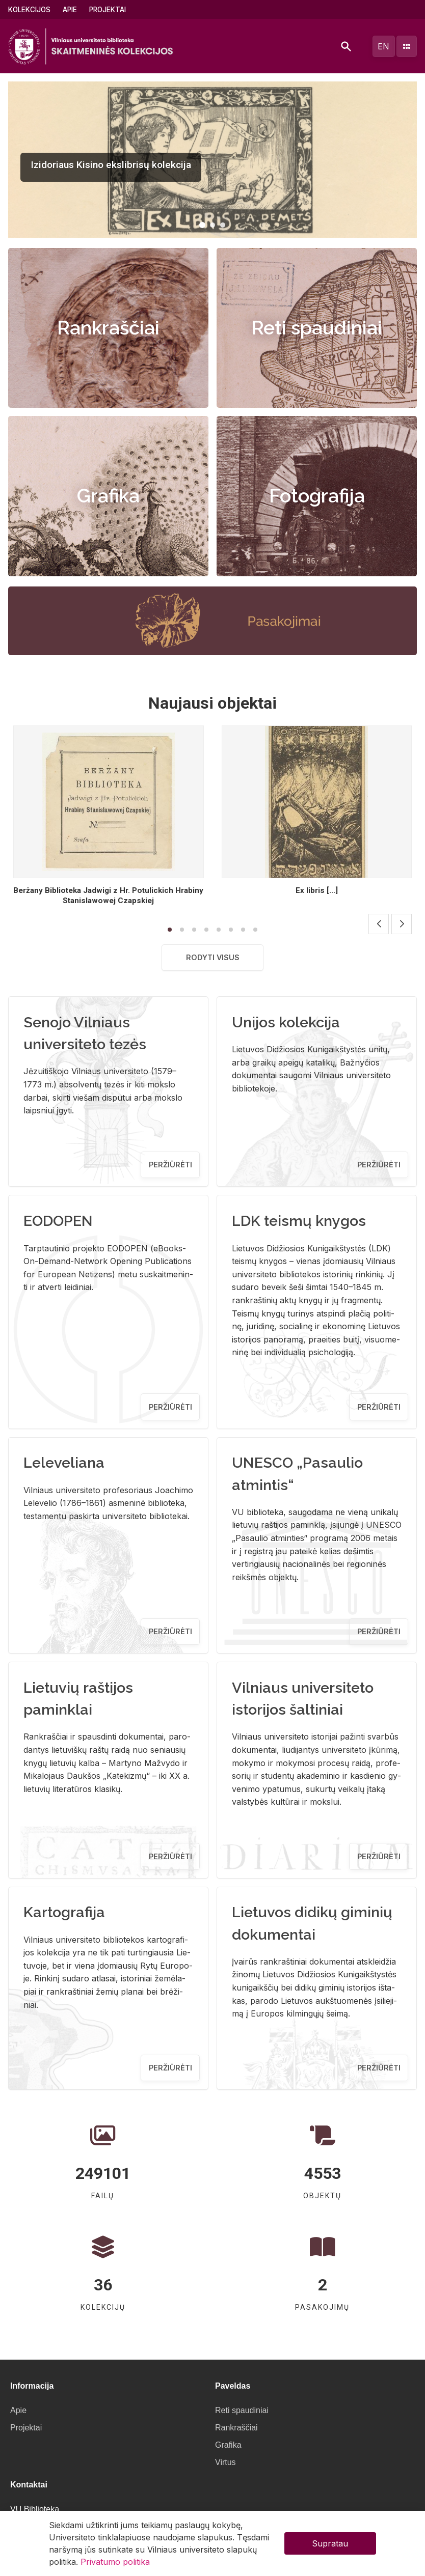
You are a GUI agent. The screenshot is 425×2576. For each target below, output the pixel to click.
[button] (202, 225)
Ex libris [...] (317, 890)
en (383, 46)
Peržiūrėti (170, 1164)
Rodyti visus (213, 957)
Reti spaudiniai (316, 328)
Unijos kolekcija (286, 1022)
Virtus (225, 2462)
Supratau (330, 2543)
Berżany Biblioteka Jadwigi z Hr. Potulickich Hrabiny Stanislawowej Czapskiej (108, 895)
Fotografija (317, 496)
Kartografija (64, 1912)
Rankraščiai (108, 328)
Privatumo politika (115, 2562)
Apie (70, 10)
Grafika (108, 496)
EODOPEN (58, 1220)
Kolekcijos (29, 10)
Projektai (107, 10)
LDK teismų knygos (299, 1220)
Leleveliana (63, 1462)
